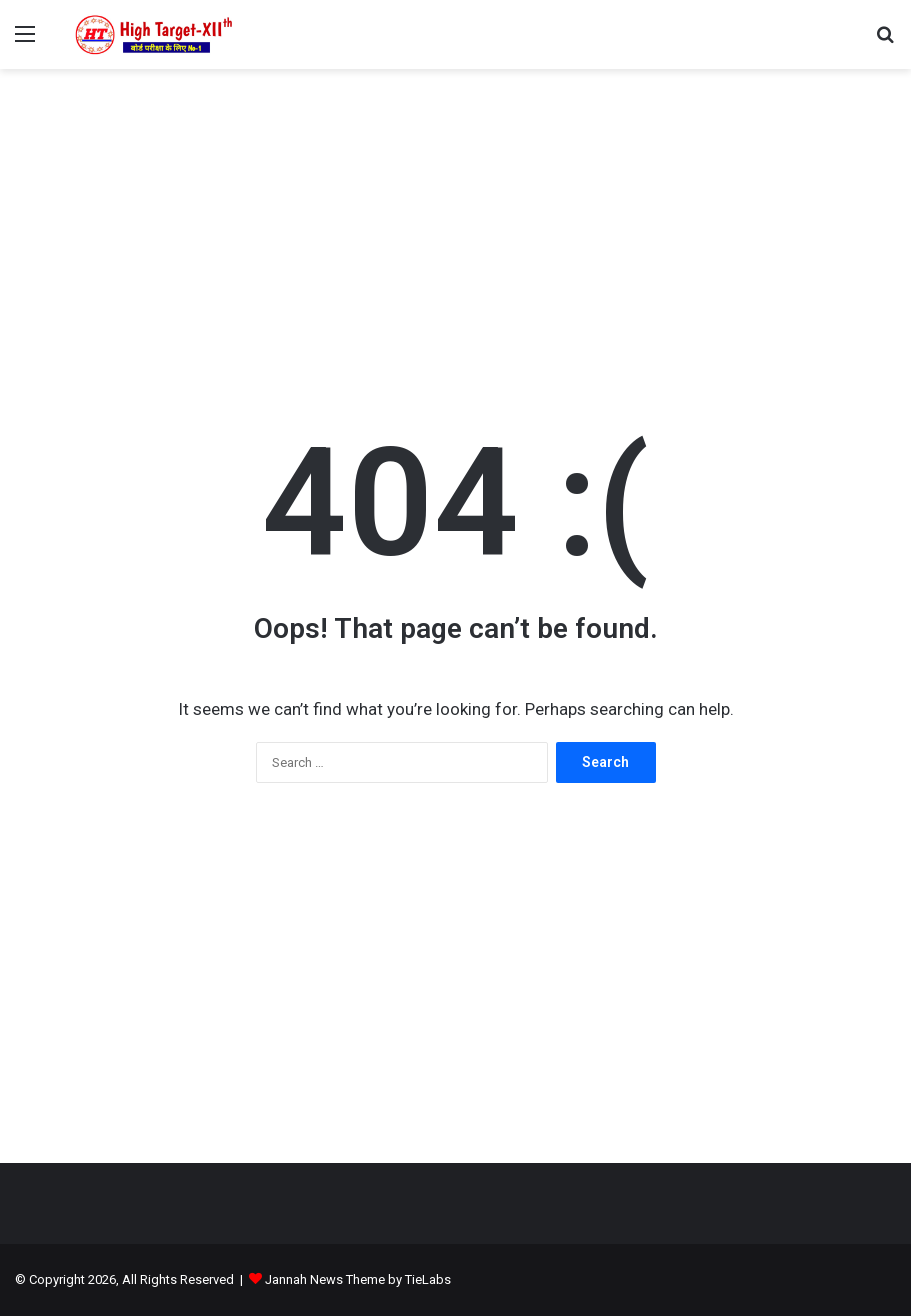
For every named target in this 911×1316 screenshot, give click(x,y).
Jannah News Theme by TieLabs (358, 1279)
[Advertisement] (455, 229)
